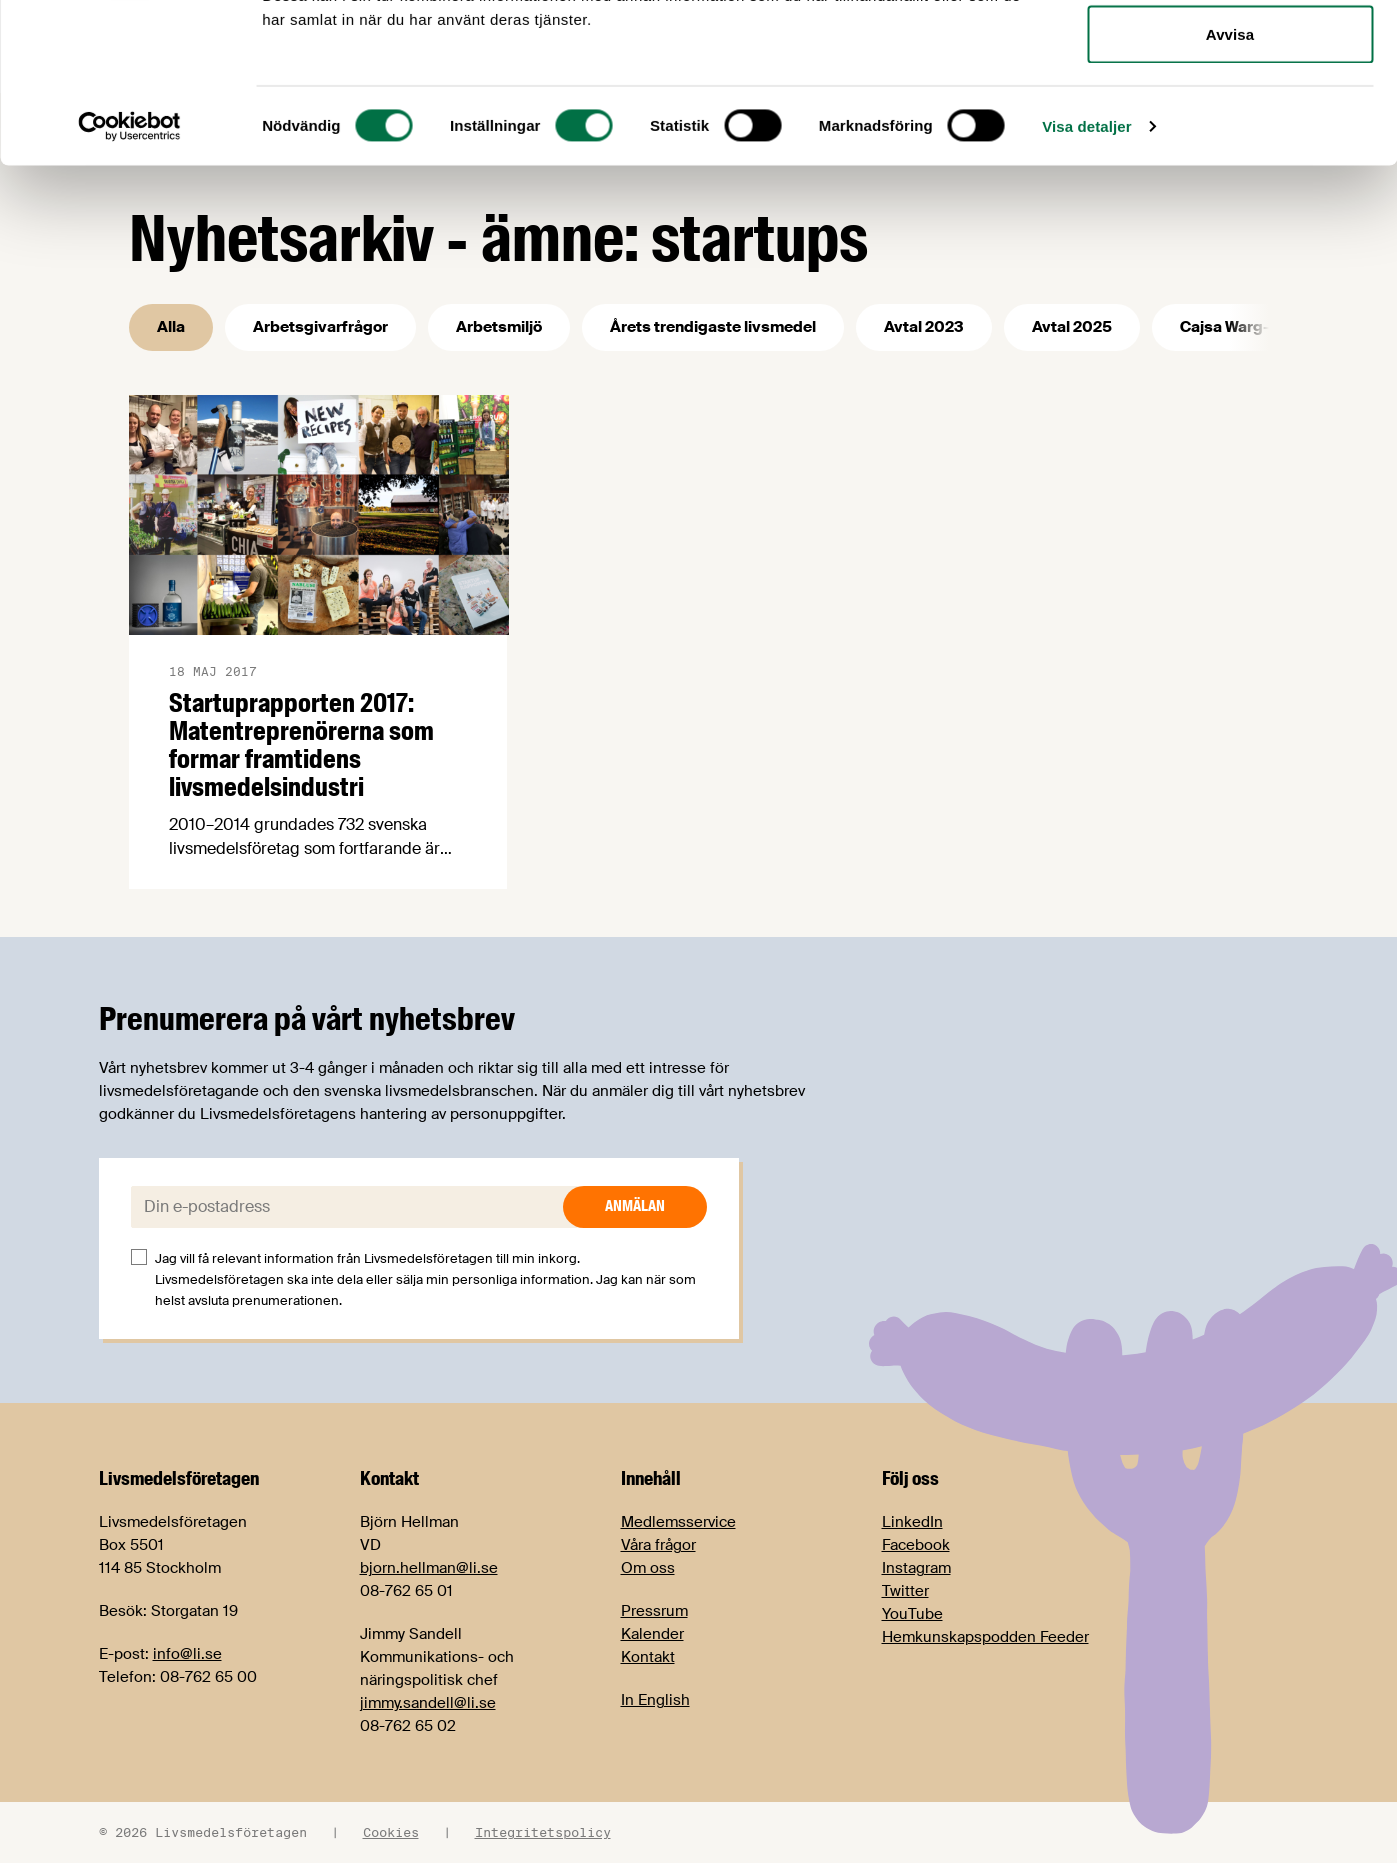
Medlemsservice (678, 1522)
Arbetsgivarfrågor (320, 327)
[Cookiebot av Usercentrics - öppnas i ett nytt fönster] (129, 276)
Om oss (648, 1568)
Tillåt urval (1230, 118)
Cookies (391, 1832)
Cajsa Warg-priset (1247, 327)
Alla (171, 327)
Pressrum (654, 1611)
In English (655, 1700)
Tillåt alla (1229, 52)
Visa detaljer (1086, 275)
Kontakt (648, 1657)
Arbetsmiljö (499, 327)
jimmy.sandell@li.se (428, 1703)
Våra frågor (658, 1545)
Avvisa (1230, 183)
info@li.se (187, 1654)
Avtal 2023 (924, 327)
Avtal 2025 (1072, 327)
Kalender (652, 1634)
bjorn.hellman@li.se (429, 1568)
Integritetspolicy (543, 1832)
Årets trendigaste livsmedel (713, 327)
